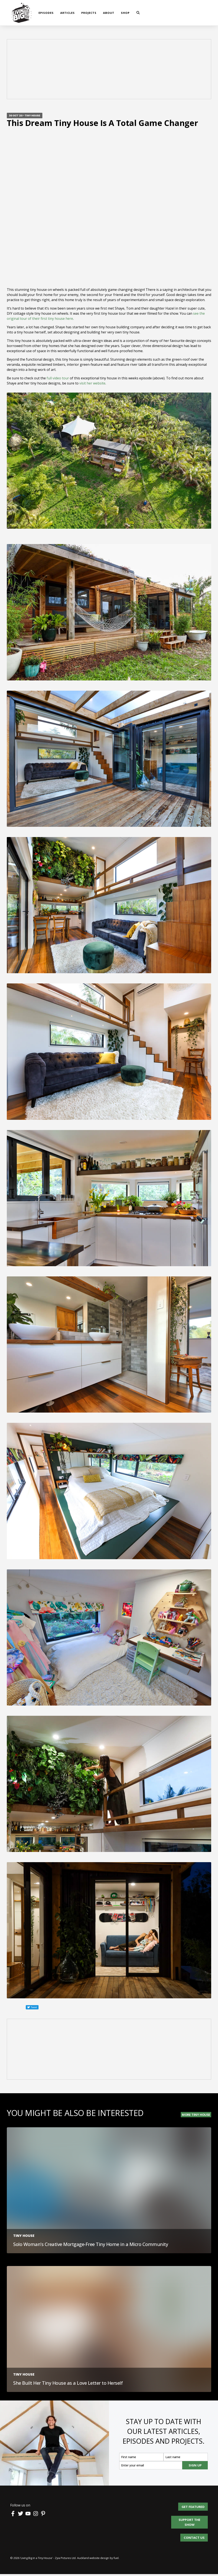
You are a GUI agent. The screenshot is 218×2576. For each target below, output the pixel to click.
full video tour (58, 378)
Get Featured (196, 2505)
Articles (67, 13)
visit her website (92, 383)
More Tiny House (196, 2114)
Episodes (46, 13)
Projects (88, 13)
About (108, 13)
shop (125, 13)
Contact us (194, 2536)
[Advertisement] (109, 69)
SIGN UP (195, 2465)
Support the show (191, 2518)
